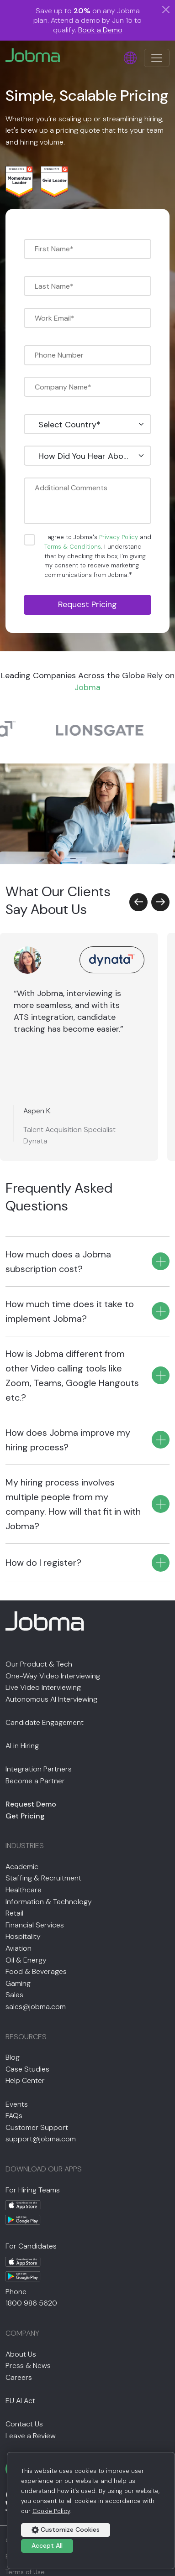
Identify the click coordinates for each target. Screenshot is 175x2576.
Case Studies (27, 2069)
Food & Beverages (36, 1971)
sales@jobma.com (35, 2006)
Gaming (18, 1983)
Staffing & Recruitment (43, 1878)
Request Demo (30, 1804)
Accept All (47, 2545)
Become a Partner (35, 1781)
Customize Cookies (66, 2529)
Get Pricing (25, 1816)
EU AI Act (20, 2400)
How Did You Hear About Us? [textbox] (89, 456)
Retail (14, 1913)
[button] (138, 902)
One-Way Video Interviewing (52, 1676)
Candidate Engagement (44, 1722)
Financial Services (34, 1925)
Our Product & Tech (38, 1664)
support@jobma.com (40, 2139)
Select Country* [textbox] (69, 424)
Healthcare (23, 1890)
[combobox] (87, 424)
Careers (18, 2377)
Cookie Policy (51, 2511)
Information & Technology (48, 1901)
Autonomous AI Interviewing (51, 1699)
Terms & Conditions (72, 547)
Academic (21, 1866)
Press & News (28, 2365)
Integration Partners (38, 1769)
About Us (20, 2354)
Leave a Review (30, 2436)
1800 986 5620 (31, 2303)
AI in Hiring (22, 1745)
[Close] (166, 9)
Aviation (18, 1948)
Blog (12, 2057)
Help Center (25, 2080)
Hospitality (23, 1936)
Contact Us (24, 2424)
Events (16, 2104)
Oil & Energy (26, 1960)
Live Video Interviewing (43, 1687)
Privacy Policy (118, 537)
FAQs (13, 2115)
